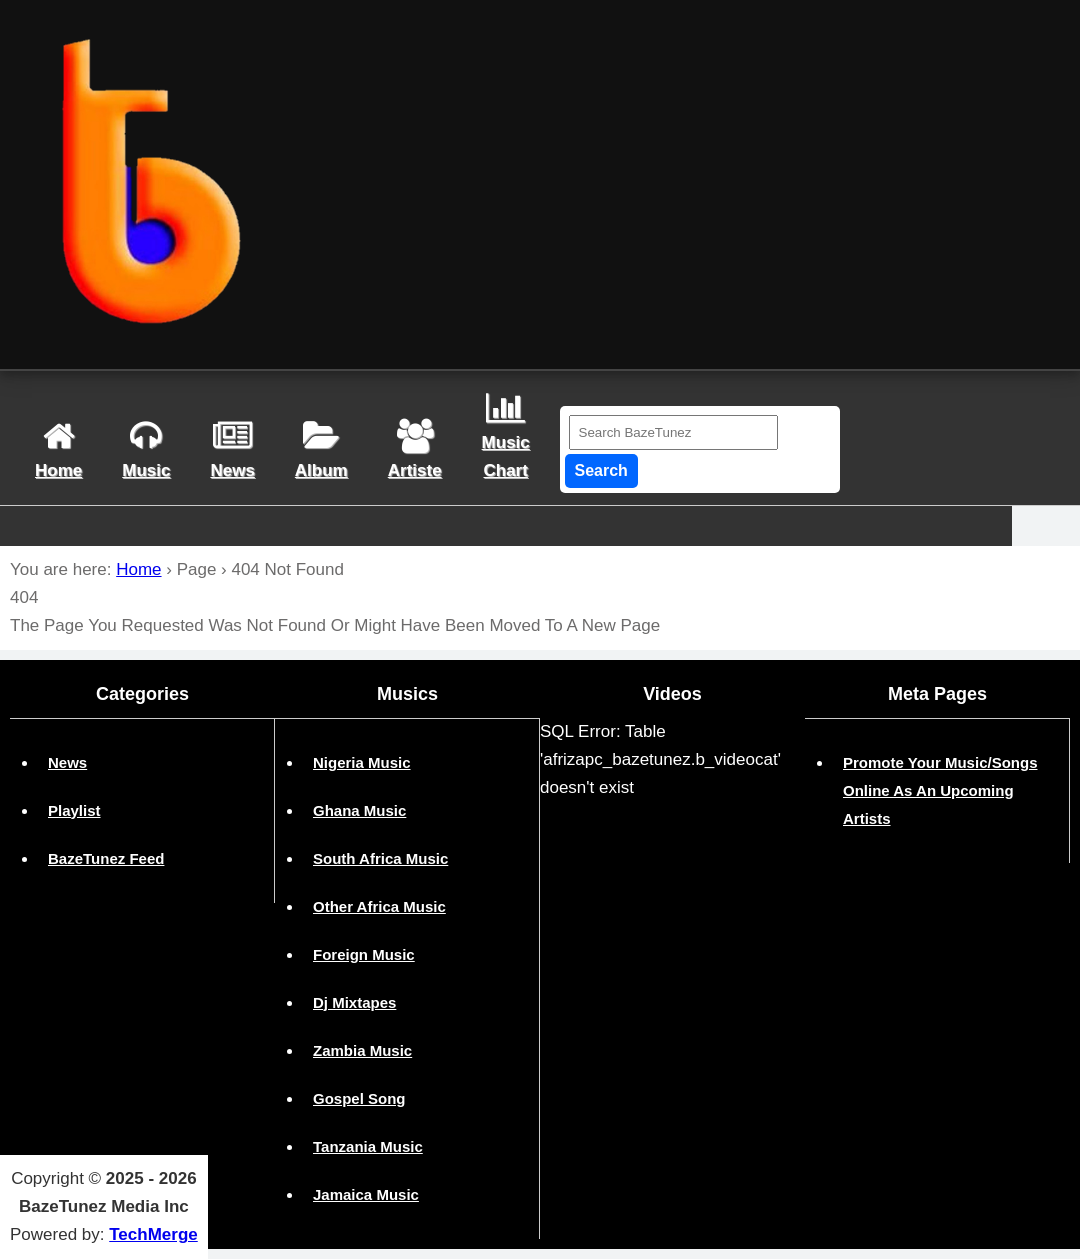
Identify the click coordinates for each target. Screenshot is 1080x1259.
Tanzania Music (368, 1146)
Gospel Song (359, 1098)
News (67, 762)
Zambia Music (362, 1050)
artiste (415, 449)
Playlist (74, 810)
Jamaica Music (366, 1194)
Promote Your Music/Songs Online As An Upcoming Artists (940, 790)
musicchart (506, 435)
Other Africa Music (379, 906)
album (321, 449)
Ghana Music (359, 810)
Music (146, 449)
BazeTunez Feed (106, 858)
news (232, 449)
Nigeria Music (362, 762)
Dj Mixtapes (354, 1002)
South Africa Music (380, 858)
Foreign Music (364, 954)
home (58, 449)
